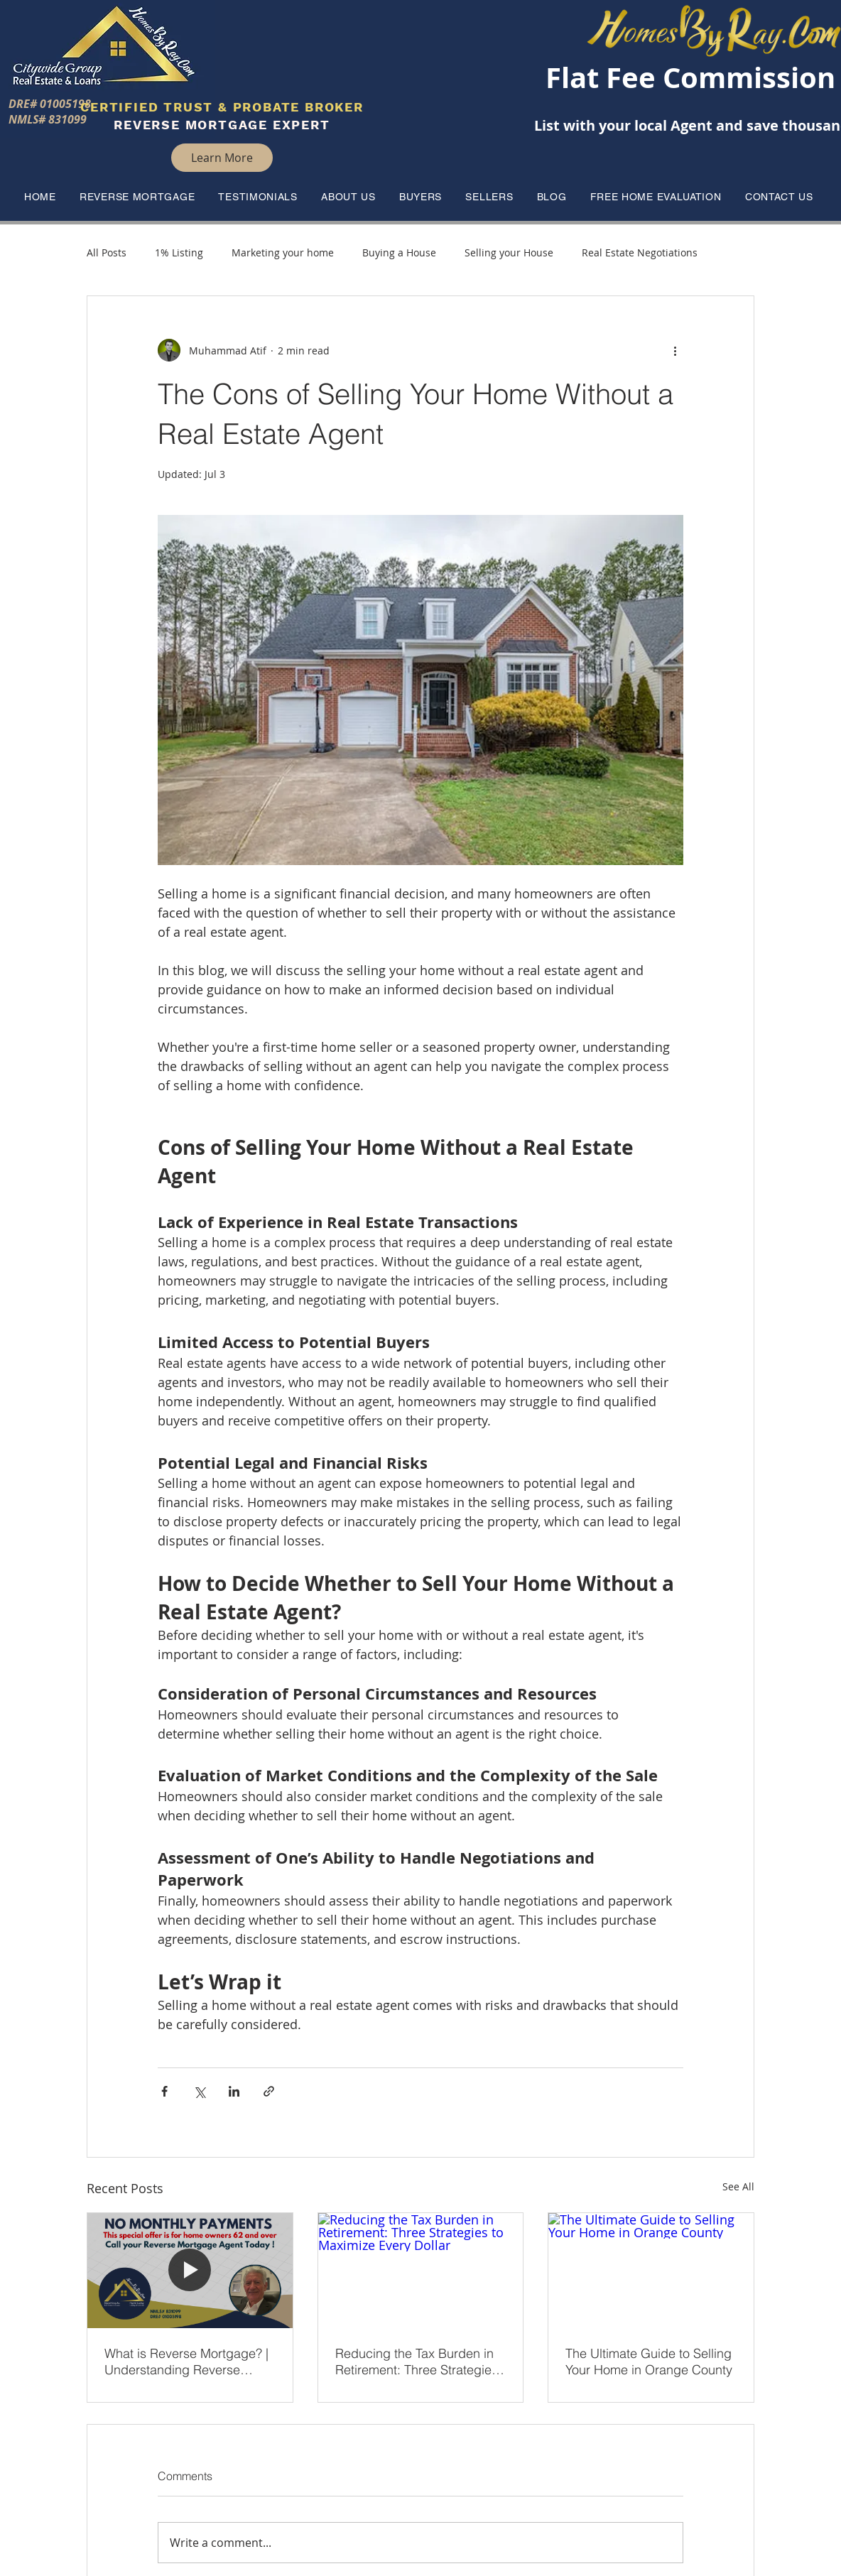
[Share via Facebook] (164, 2091)
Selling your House (509, 252)
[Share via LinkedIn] (234, 2091)
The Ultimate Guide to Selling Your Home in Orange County (648, 2361)
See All (738, 2186)
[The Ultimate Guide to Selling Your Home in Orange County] (651, 2270)
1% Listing (179, 252)
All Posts (106, 252)
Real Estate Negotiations (640, 252)
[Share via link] (269, 2091)
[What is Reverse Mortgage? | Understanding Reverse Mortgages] (190, 2270)
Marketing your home (283, 252)
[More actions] (674, 350)
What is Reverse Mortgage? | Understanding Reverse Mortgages (186, 2361)
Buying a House (399, 252)
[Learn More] (222, 157)
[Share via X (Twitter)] (199, 2091)
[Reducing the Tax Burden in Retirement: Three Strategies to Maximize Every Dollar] (420, 2270)
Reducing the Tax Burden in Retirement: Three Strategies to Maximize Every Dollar (416, 2361)
